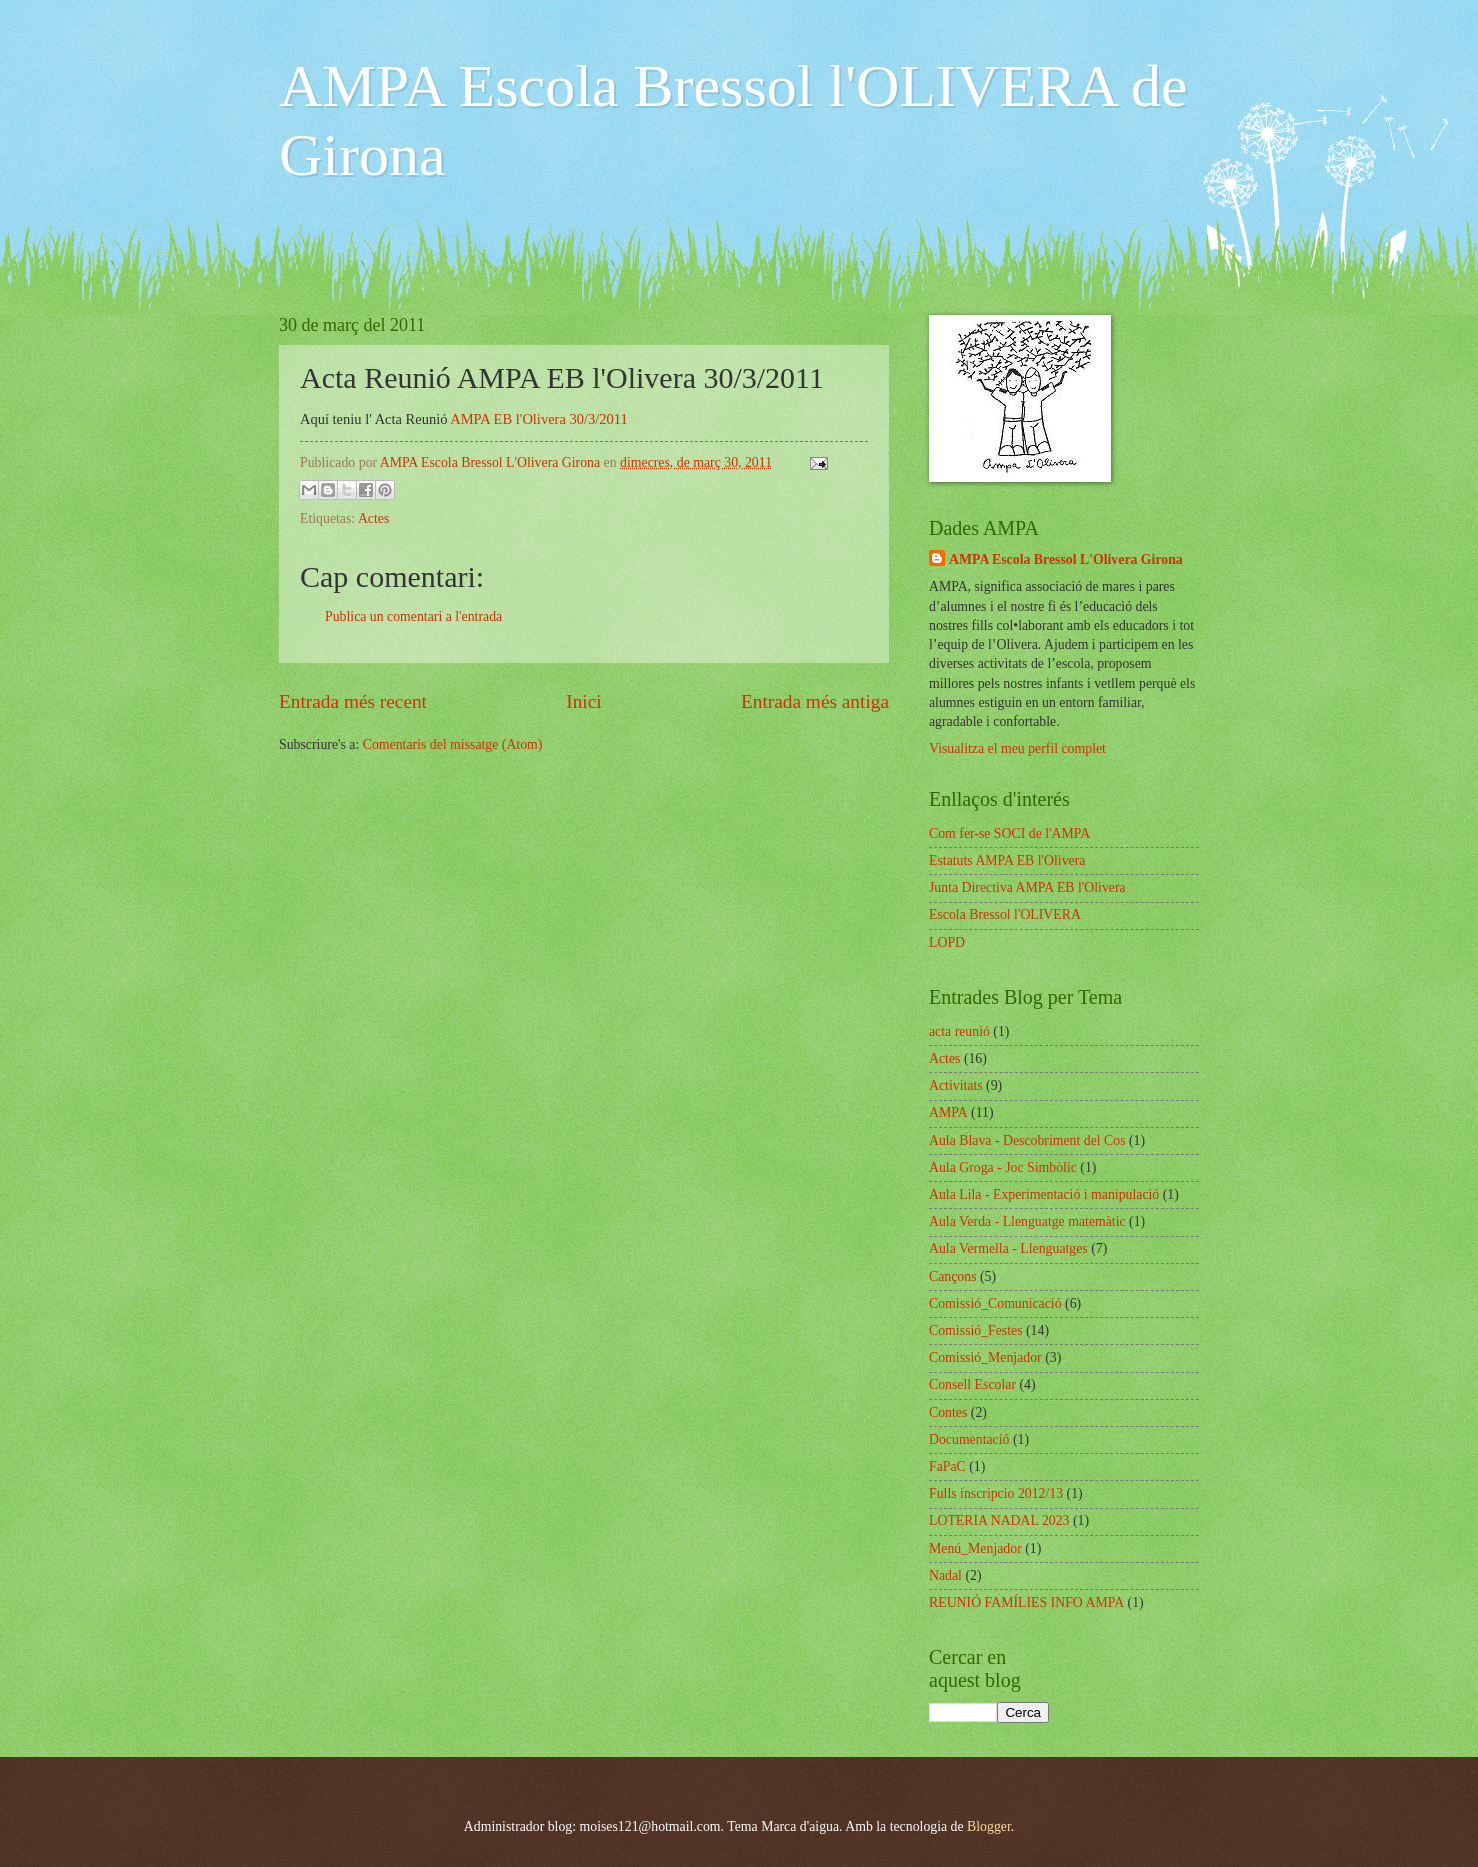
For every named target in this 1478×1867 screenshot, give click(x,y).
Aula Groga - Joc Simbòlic (1003, 1167)
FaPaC (947, 1466)
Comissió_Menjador (985, 1357)
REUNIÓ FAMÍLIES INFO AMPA (1026, 1602)
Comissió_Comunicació (995, 1303)
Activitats (956, 1085)
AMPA (948, 1112)
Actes (373, 518)
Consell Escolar (972, 1384)
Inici (583, 701)
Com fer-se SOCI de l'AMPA (1009, 833)
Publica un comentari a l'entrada (413, 616)
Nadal (945, 1575)
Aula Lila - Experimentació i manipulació (1044, 1194)
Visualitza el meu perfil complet (1017, 748)
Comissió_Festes (976, 1330)
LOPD (947, 942)
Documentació (969, 1439)
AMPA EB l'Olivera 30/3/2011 (538, 419)
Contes (948, 1412)
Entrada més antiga (815, 701)
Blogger (989, 1826)
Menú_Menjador (975, 1548)
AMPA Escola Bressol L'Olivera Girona (1066, 559)
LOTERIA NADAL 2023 (999, 1520)
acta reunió (959, 1031)
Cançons (953, 1276)
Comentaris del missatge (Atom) (453, 744)
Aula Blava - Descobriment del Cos (1027, 1140)
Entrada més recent (353, 701)
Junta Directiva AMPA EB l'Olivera (1027, 887)
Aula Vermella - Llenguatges (1008, 1248)
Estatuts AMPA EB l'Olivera (1007, 860)
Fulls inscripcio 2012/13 (996, 1493)
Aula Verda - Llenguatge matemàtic (1027, 1221)
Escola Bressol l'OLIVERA (1005, 914)
